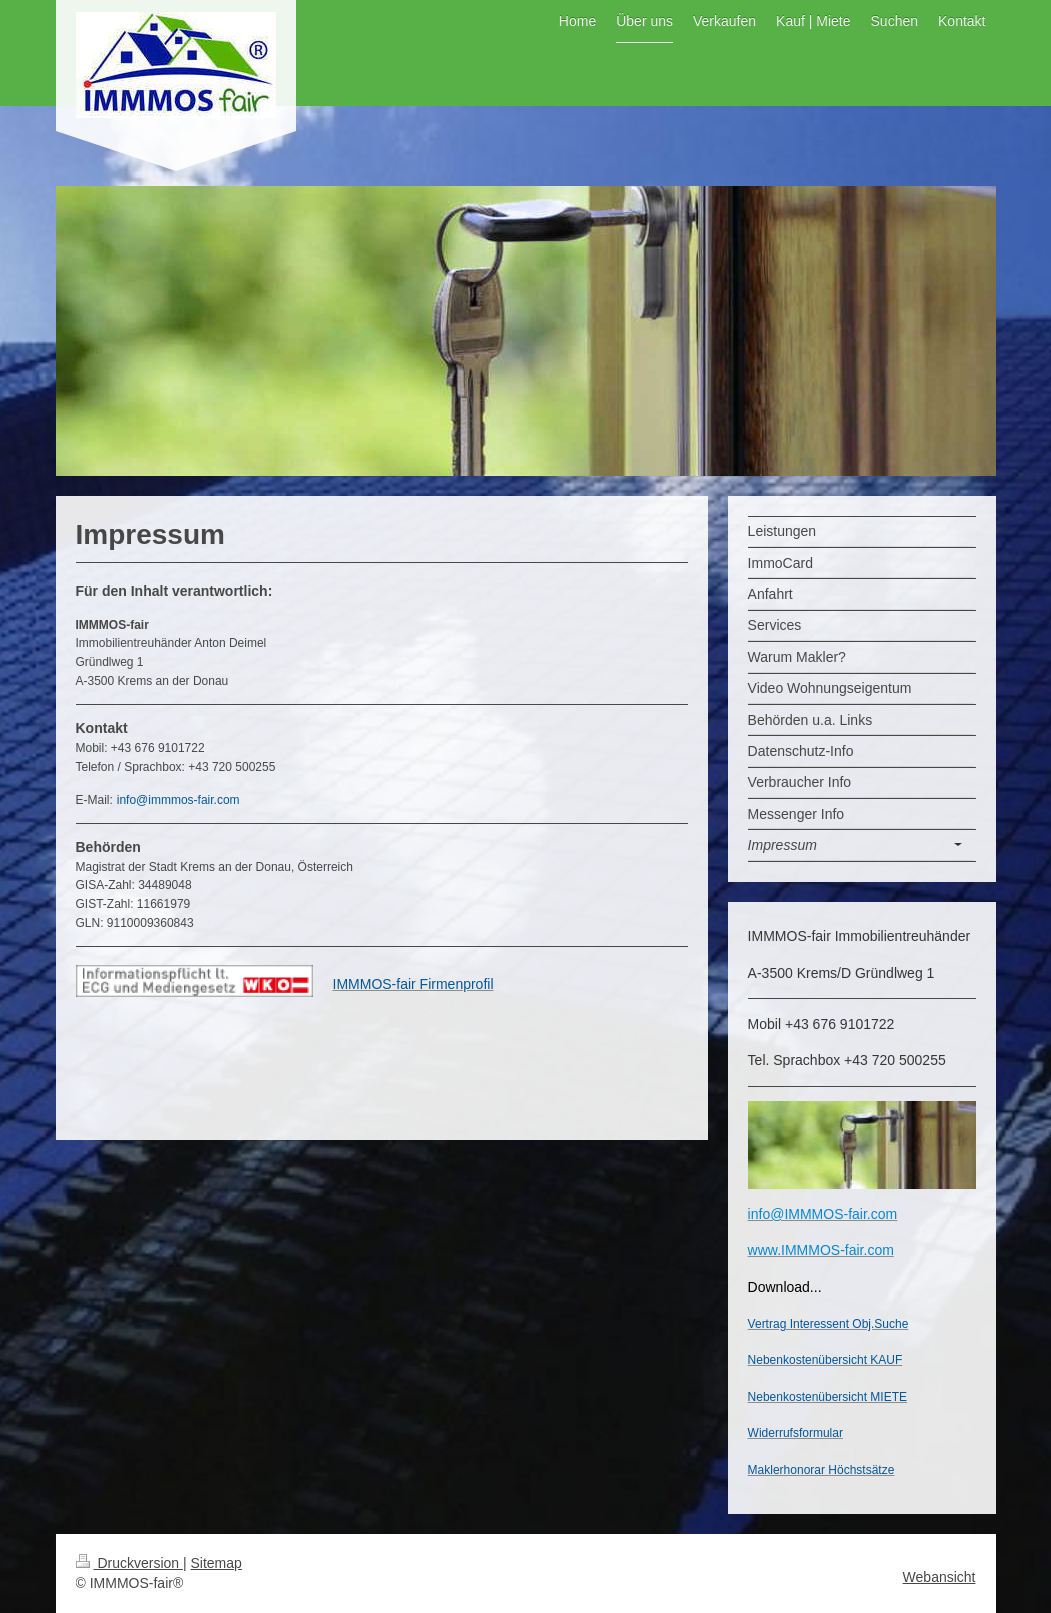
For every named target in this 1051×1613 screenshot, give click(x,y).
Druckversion (129, 1563)
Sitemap (216, 1563)
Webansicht (939, 1577)
